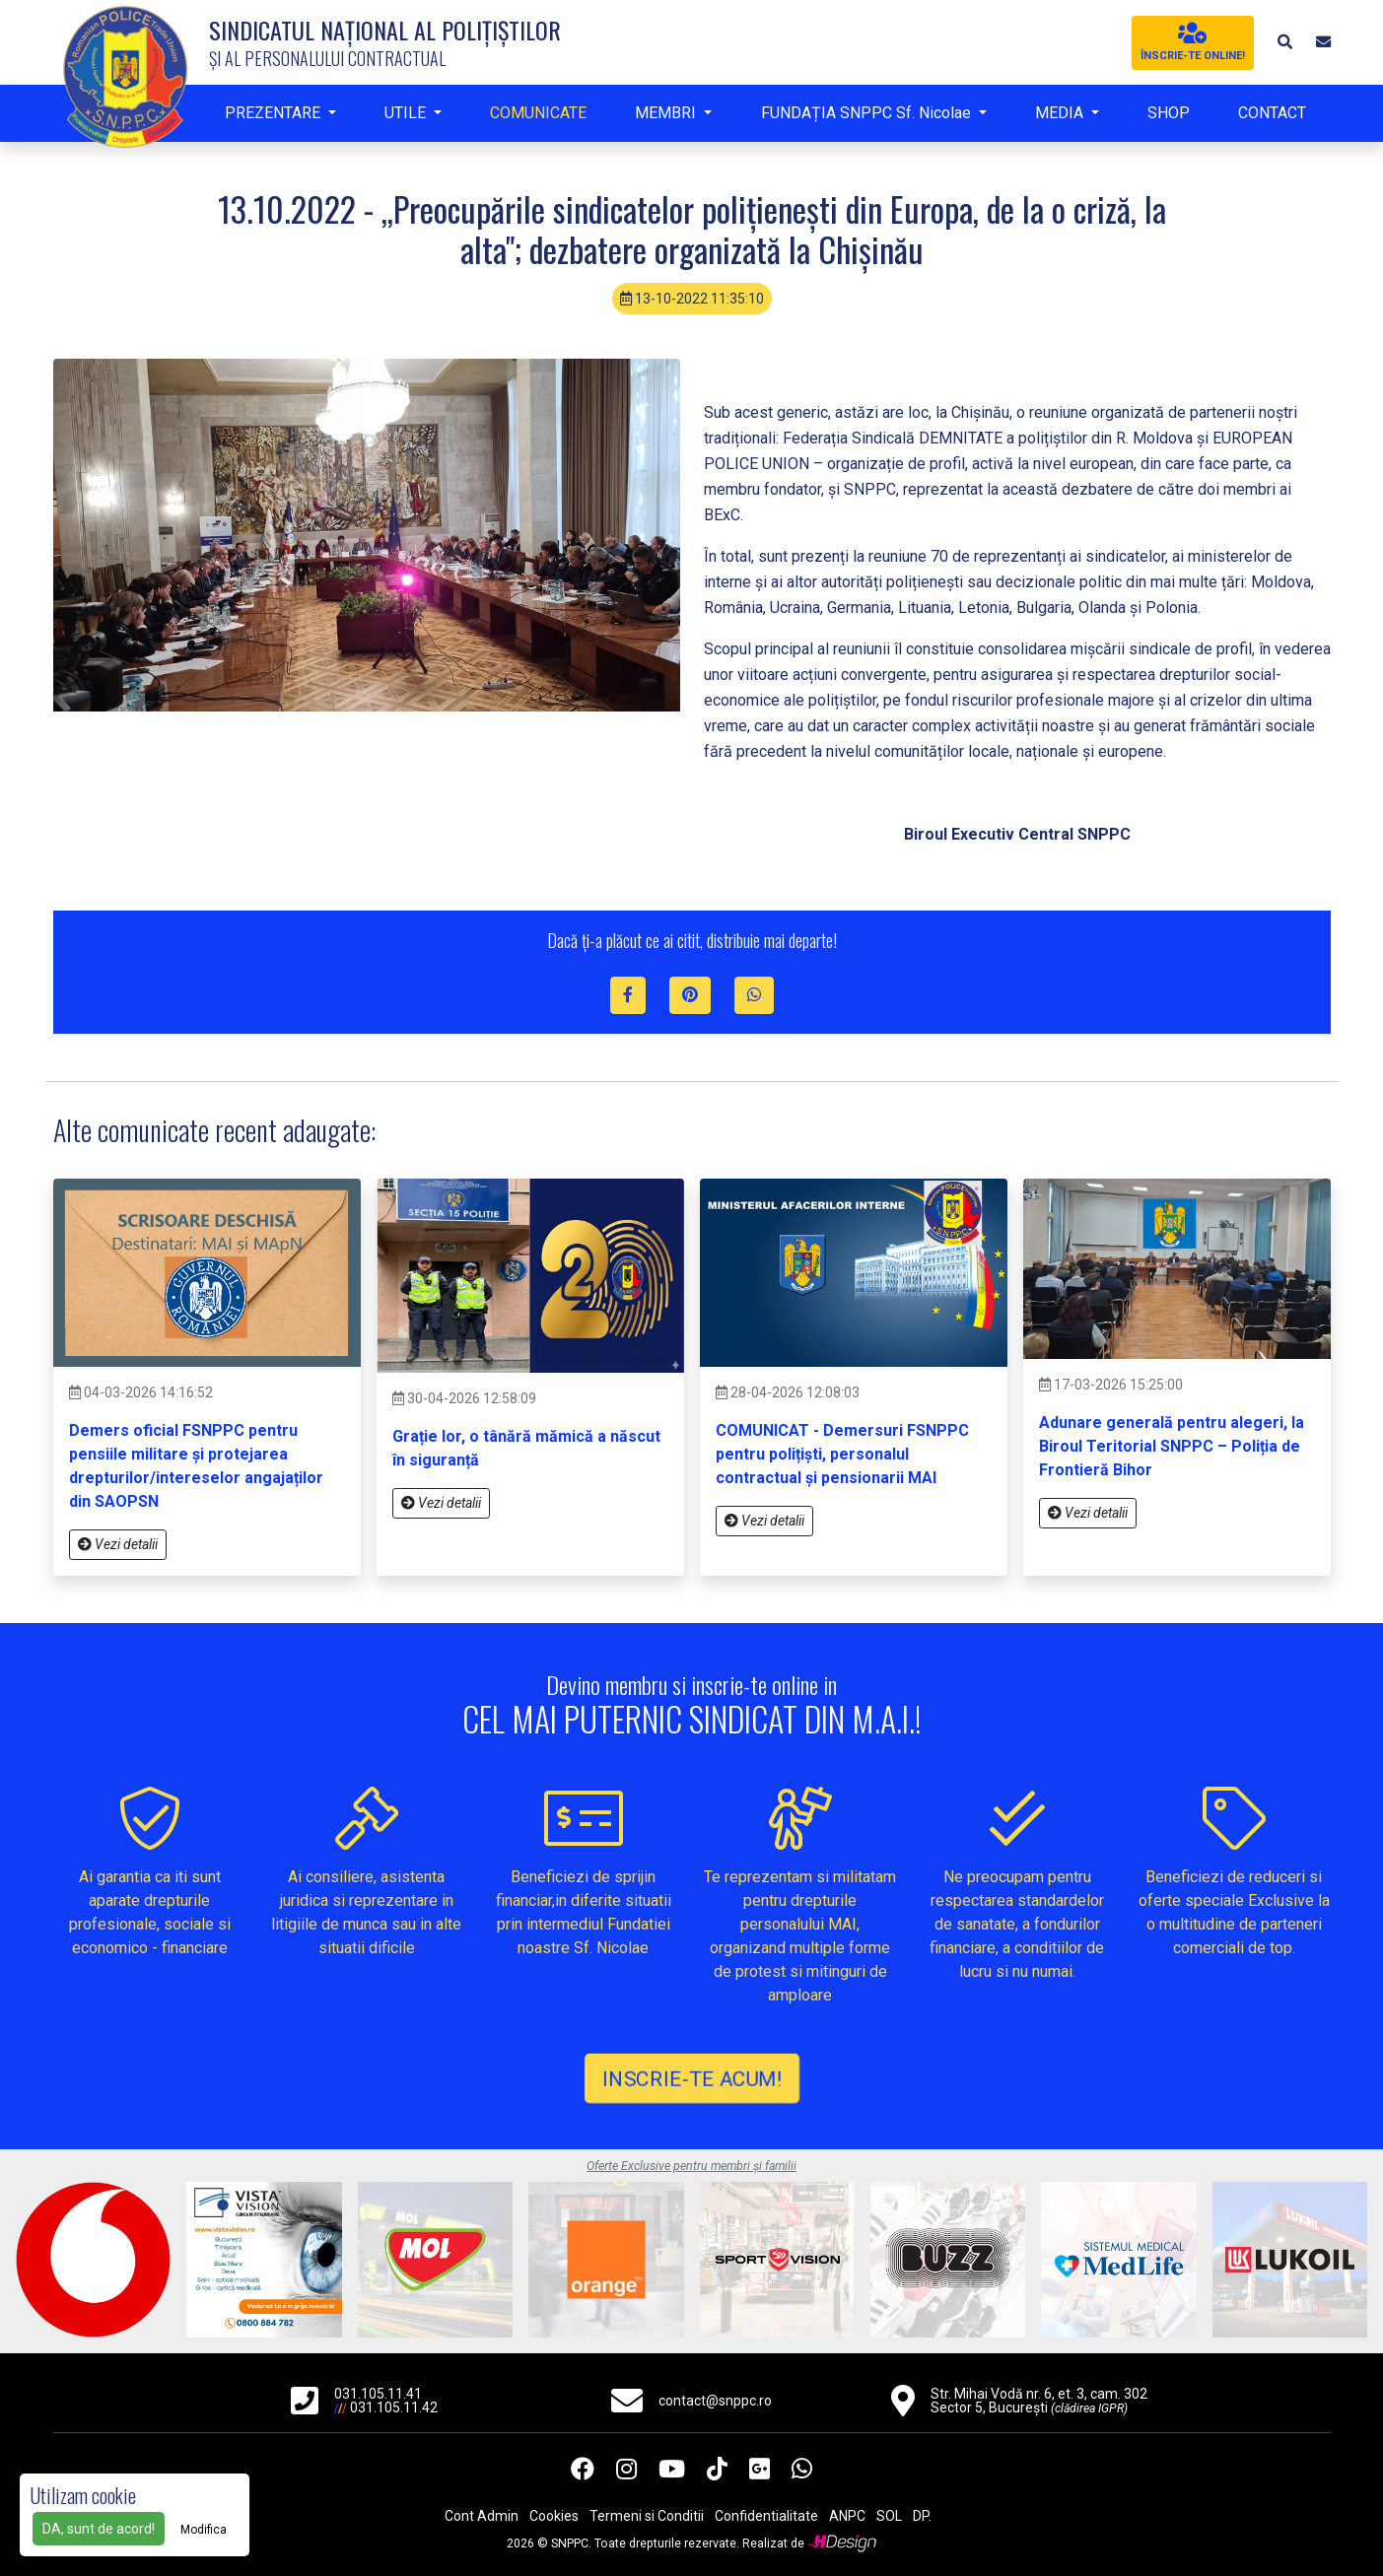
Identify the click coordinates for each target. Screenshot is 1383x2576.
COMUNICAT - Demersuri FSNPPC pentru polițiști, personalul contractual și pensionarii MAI (842, 1454)
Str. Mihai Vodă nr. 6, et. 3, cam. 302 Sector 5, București (1039, 2400)
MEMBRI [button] (667, 112)
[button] (1283, 42)
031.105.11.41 (378, 2394)
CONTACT (1272, 112)
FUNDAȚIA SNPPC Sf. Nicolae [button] (868, 112)
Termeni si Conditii (646, 2516)
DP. (922, 2516)
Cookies (554, 2516)
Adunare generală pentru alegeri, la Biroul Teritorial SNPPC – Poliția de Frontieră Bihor (1171, 1446)
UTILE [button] (407, 112)
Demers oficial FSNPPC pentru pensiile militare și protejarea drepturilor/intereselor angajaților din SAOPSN (196, 1466)
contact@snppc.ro (715, 2400)
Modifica (203, 2530)
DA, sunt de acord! (98, 2529)
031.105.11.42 (394, 2407)
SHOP (1168, 112)
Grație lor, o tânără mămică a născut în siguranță (526, 1448)
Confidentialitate (766, 2516)
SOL (889, 2516)
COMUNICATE (538, 112)
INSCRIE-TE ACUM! (692, 2078)
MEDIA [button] (1061, 112)
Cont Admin (482, 2516)
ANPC (847, 2516)
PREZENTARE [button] (274, 112)
